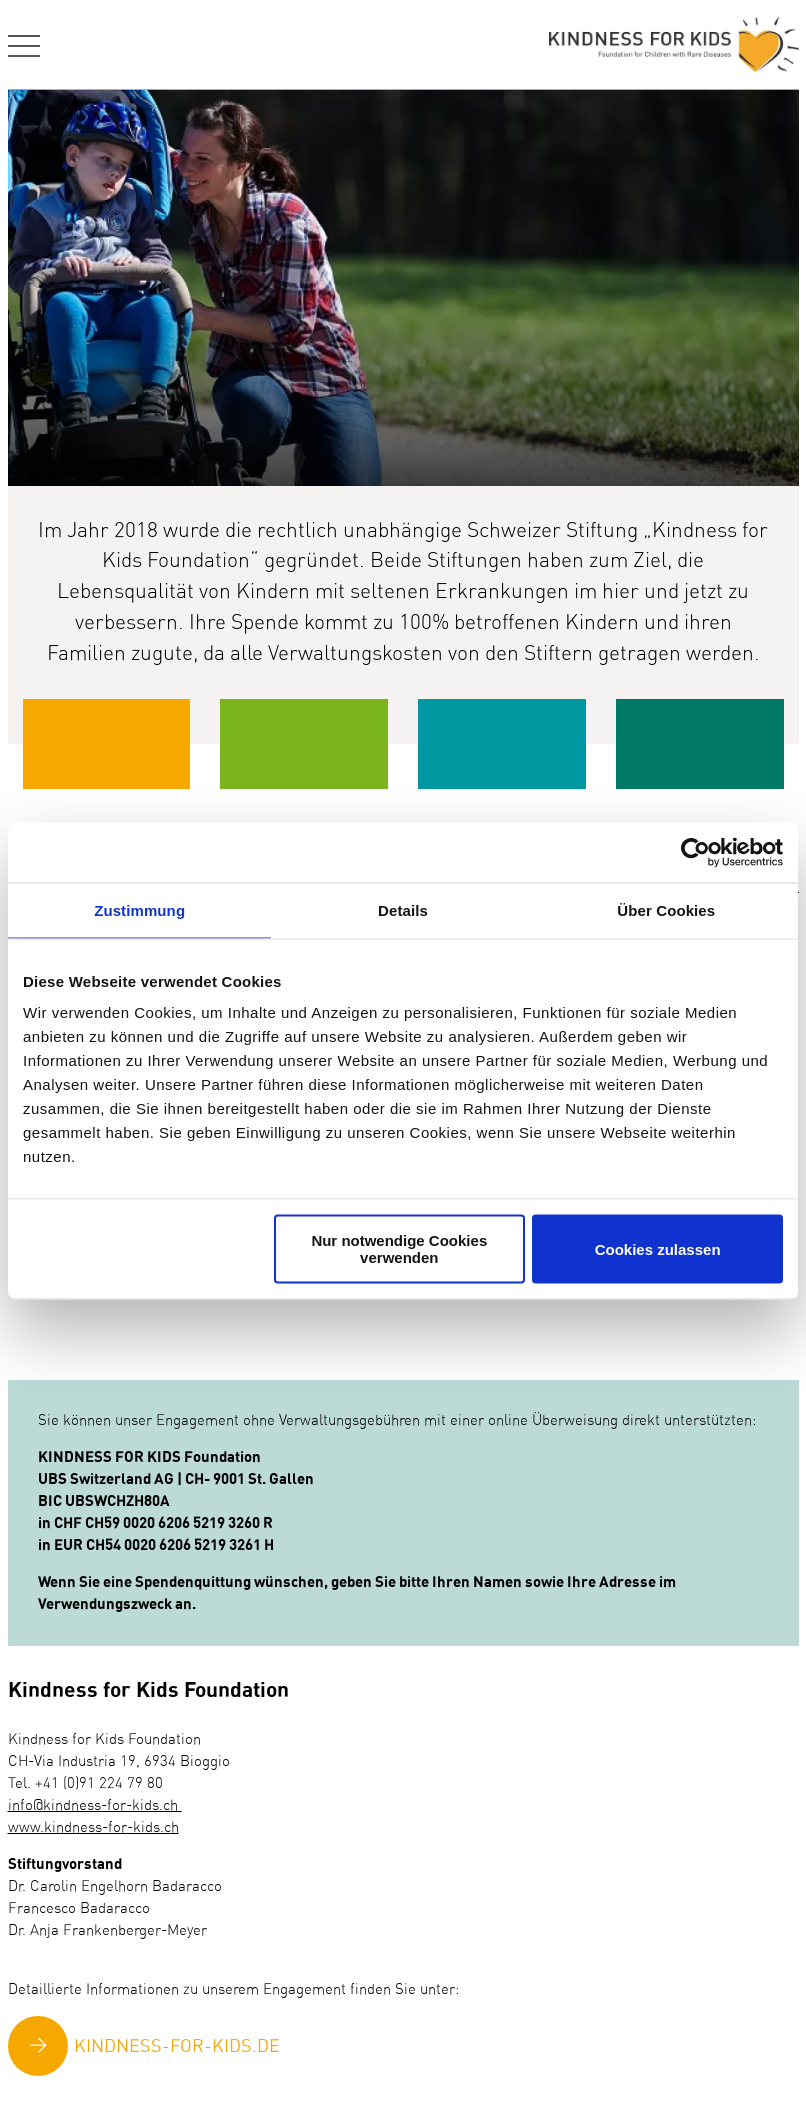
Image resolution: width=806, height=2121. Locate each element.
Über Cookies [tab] (666, 909)
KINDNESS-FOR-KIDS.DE (177, 2047)
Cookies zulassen (658, 1248)
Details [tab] (403, 909)
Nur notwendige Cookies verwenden (399, 1249)
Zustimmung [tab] (139, 909)
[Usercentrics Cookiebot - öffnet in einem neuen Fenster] (695, 852)
